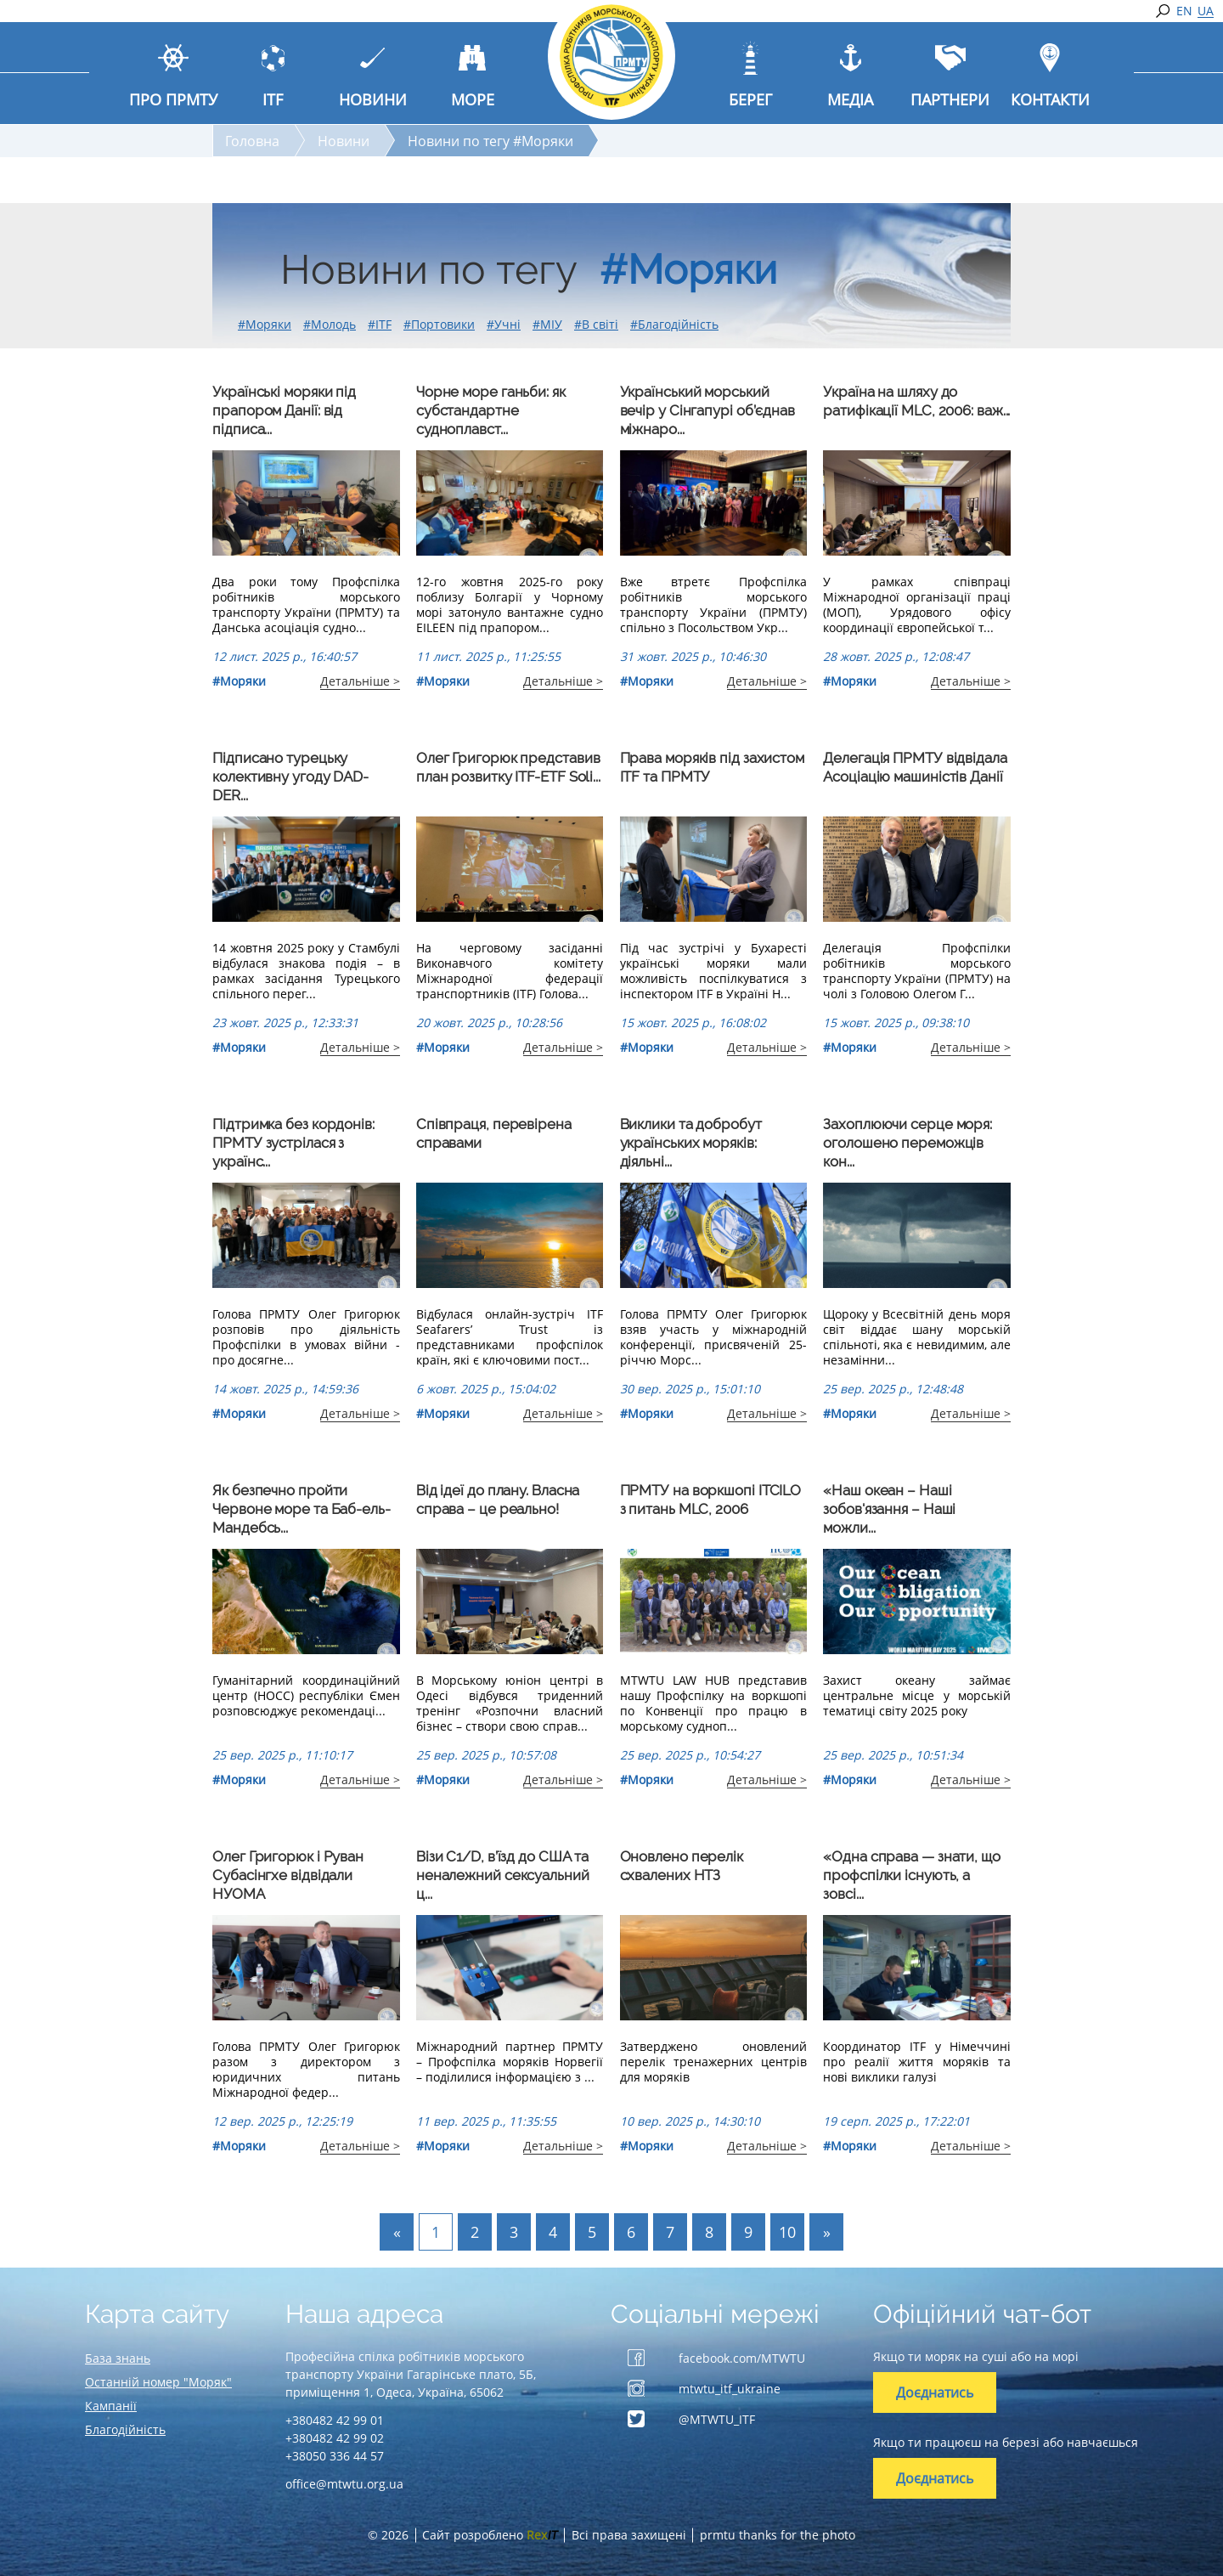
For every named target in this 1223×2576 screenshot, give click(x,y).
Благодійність (125, 2429)
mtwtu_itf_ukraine (730, 2389)
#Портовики (439, 324)
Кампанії (111, 2406)
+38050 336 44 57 (334, 2456)
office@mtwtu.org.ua (344, 2484)
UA (1206, 11)
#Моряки (264, 324)
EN (1184, 11)
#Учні (504, 324)
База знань (117, 2358)
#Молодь (329, 324)
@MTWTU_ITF (717, 2419)
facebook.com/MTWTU (742, 2358)
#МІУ (547, 324)
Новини (343, 141)
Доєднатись (934, 2392)
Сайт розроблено (490, 2535)
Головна (252, 141)
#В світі (596, 324)
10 (787, 2232)
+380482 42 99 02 (334, 2438)
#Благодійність (674, 324)
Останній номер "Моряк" (158, 2382)
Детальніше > (360, 681)
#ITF (380, 324)
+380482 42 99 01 (334, 2420)
